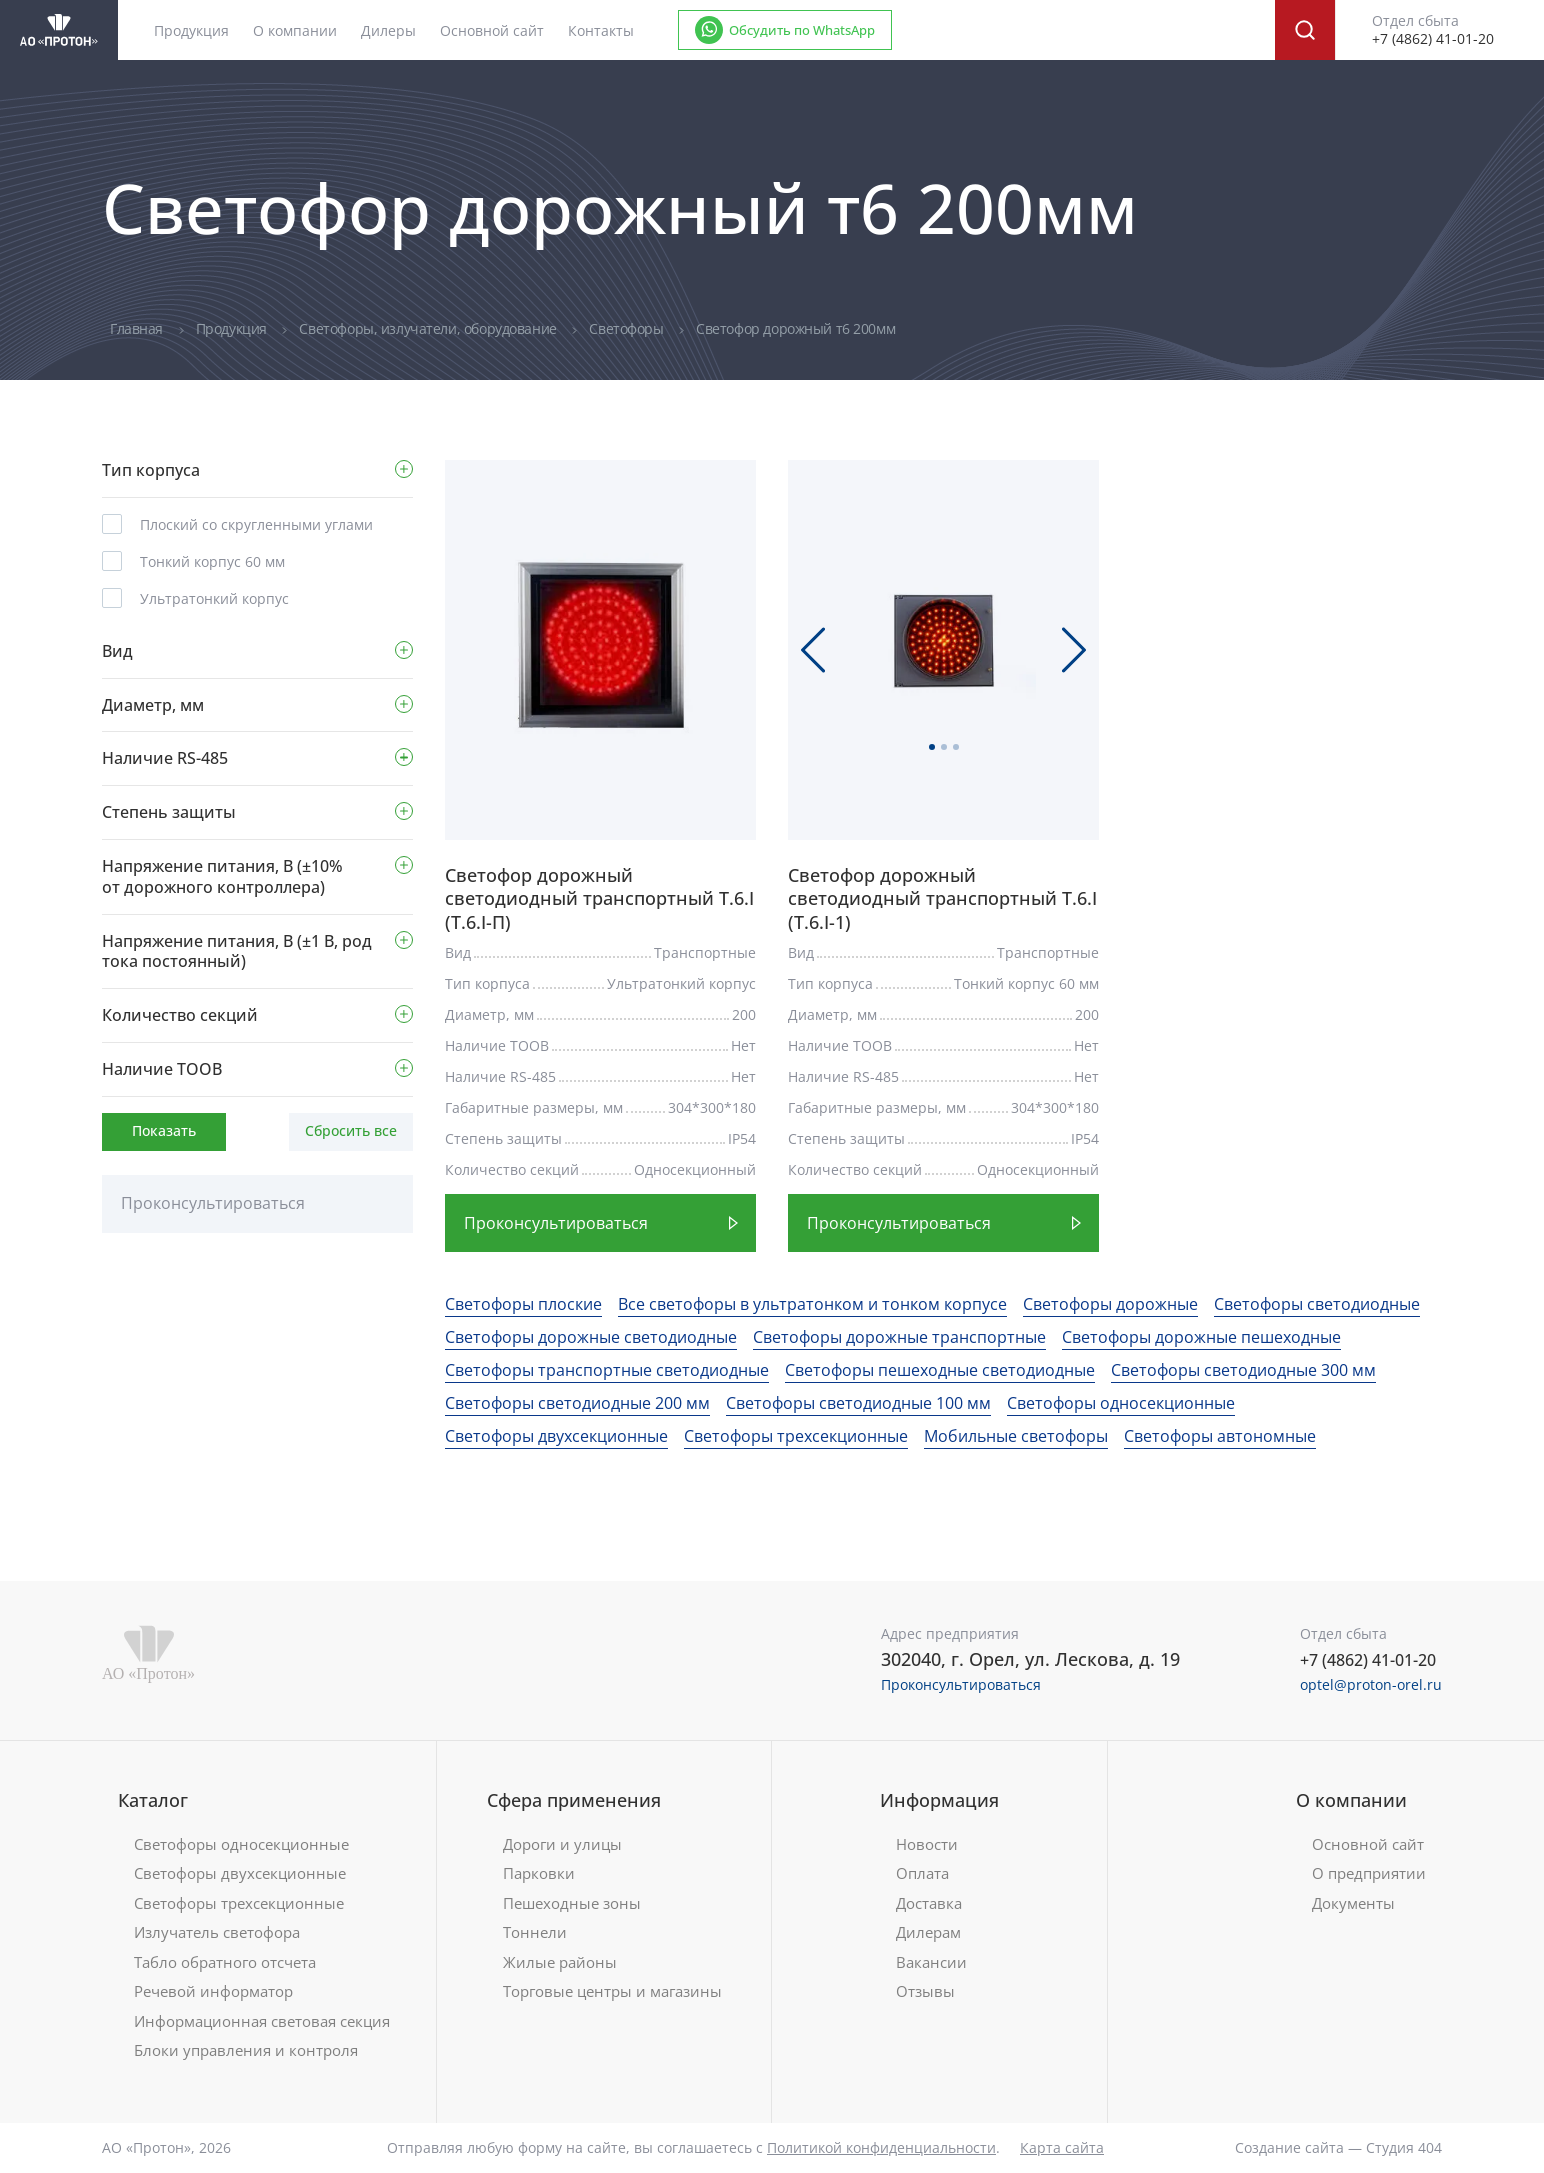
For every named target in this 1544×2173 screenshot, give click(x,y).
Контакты (601, 30)
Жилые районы (560, 1962)
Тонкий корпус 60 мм (212, 561)
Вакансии (931, 1962)
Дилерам (928, 1932)
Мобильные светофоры (1016, 1436)
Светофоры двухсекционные (556, 1436)
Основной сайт (492, 30)
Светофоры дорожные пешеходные (1201, 1337)
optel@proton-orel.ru (1371, 1684)
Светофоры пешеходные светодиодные (940, 1370)
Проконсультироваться (213, 1203)
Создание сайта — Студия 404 (1338, 2147)
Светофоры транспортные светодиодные (607, 1370)
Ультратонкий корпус (214, 598)
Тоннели (535, 1932)
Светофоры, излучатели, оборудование (429, 328)
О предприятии (1369, 1873)
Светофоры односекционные (1121, 1403)
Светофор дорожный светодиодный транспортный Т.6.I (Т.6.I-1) (942, 899)
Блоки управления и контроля (246, 2050)
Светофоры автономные (1220, 1436)
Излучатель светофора (217, 1932)
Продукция (233, 328)
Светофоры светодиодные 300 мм (1243, 1370)
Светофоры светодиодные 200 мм (577, 1403)
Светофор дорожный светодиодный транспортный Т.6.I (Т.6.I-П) (599, 899)
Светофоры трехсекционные (796, 1436)
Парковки (539, 1873)
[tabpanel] (600, 645)
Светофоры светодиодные (1317, 1304)
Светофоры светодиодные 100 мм (858, 1403)
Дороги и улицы (562, 1844)
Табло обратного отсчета (225, 1962)
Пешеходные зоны (572, 1903)
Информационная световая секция (262, 2021)
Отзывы (925, 1991)
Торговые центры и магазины (612, 1991)
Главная (138, 328)
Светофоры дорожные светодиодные (591, 1337)
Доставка (929, 1903)
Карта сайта (1062, 2147)
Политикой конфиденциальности (881, 2147)
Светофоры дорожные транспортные (899, 1337)
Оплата (922, 1873)
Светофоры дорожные (1110, 1304)
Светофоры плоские (523, 1304)
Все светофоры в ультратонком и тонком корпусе (812, 1304)
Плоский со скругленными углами (256, 524)
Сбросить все (351, 1130)
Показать (164, 1130)
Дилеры (388, 30)
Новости (927, 1844)
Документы (1353, 1903)
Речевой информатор (213, 1991)
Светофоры (628, 328)
